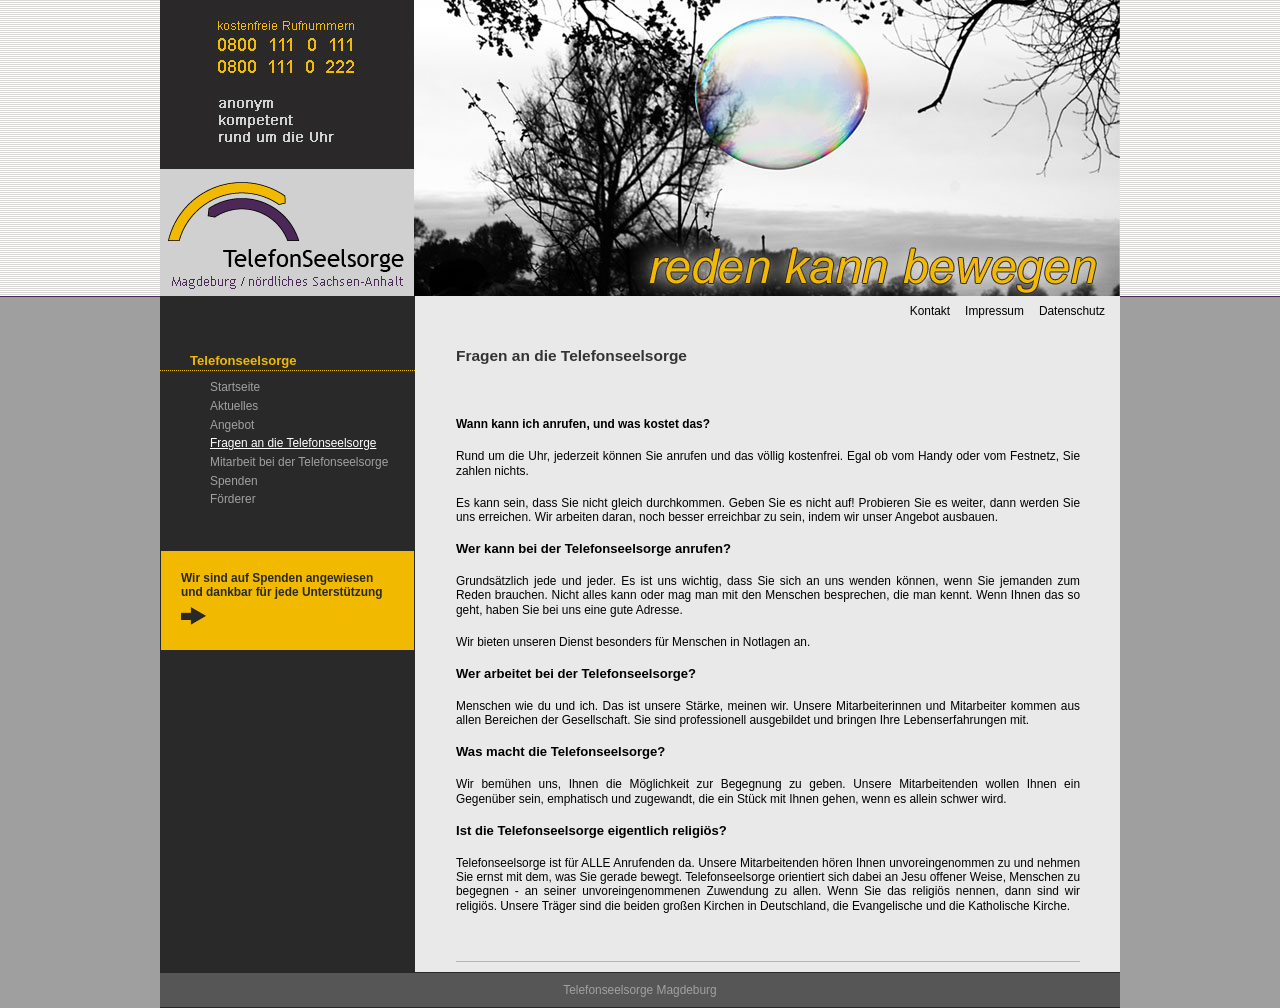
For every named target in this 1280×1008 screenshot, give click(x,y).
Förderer (233, 499)
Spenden (234, 481)
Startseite (235, 387)
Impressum (994, 311)
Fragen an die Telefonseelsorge (293, 443)
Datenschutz (1072, 311)
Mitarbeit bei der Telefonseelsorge (299, 462)
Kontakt (930, 311)
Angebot (232, 425)
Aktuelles (234, 406)
